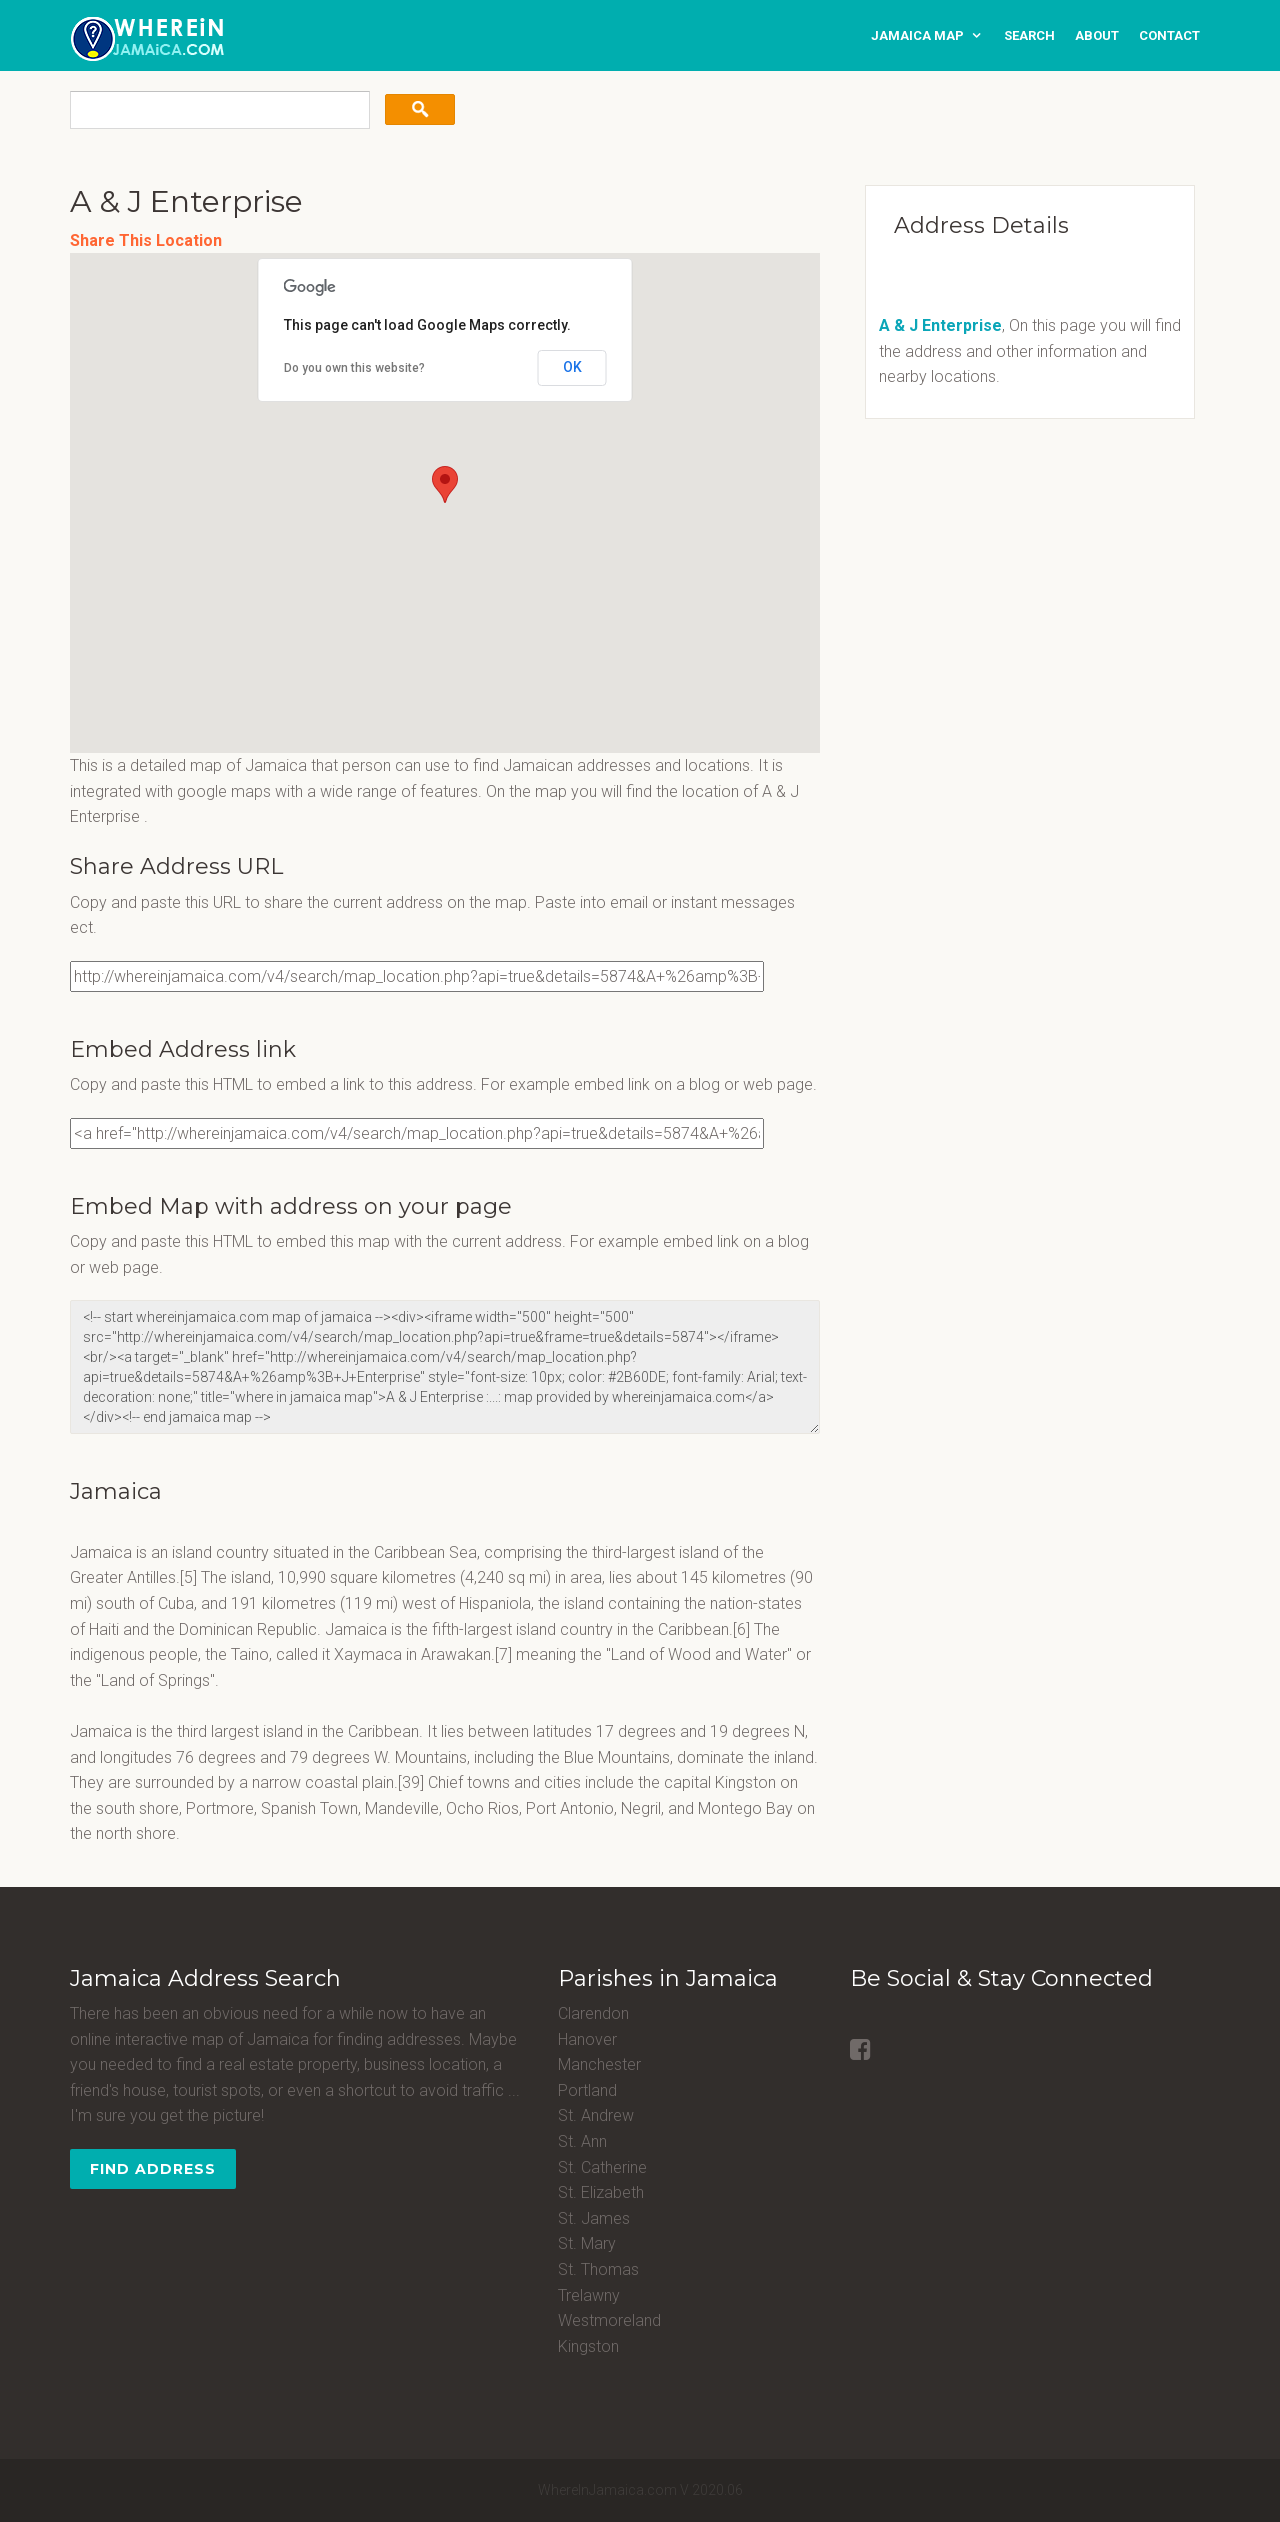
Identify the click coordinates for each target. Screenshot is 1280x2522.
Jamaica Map (917, 35)
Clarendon (593, 2013)
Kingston (588, 2346)
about (1097, 35)
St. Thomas (598, 2269)
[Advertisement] (975, 574)
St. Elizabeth (601, 2192)
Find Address (153, 2169)
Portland (587, 2090)
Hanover (587, 2039)
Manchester (599, 2064)
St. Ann (582, 2141)
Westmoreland (609, 2320)
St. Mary (587, 2243)
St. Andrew (596, 2115)
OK (572, 367)
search (1029, 35)
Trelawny (589, 2295)
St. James (594, 2218)
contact (1169, 35)
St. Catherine (602, 2167)
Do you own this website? (354, 368)
